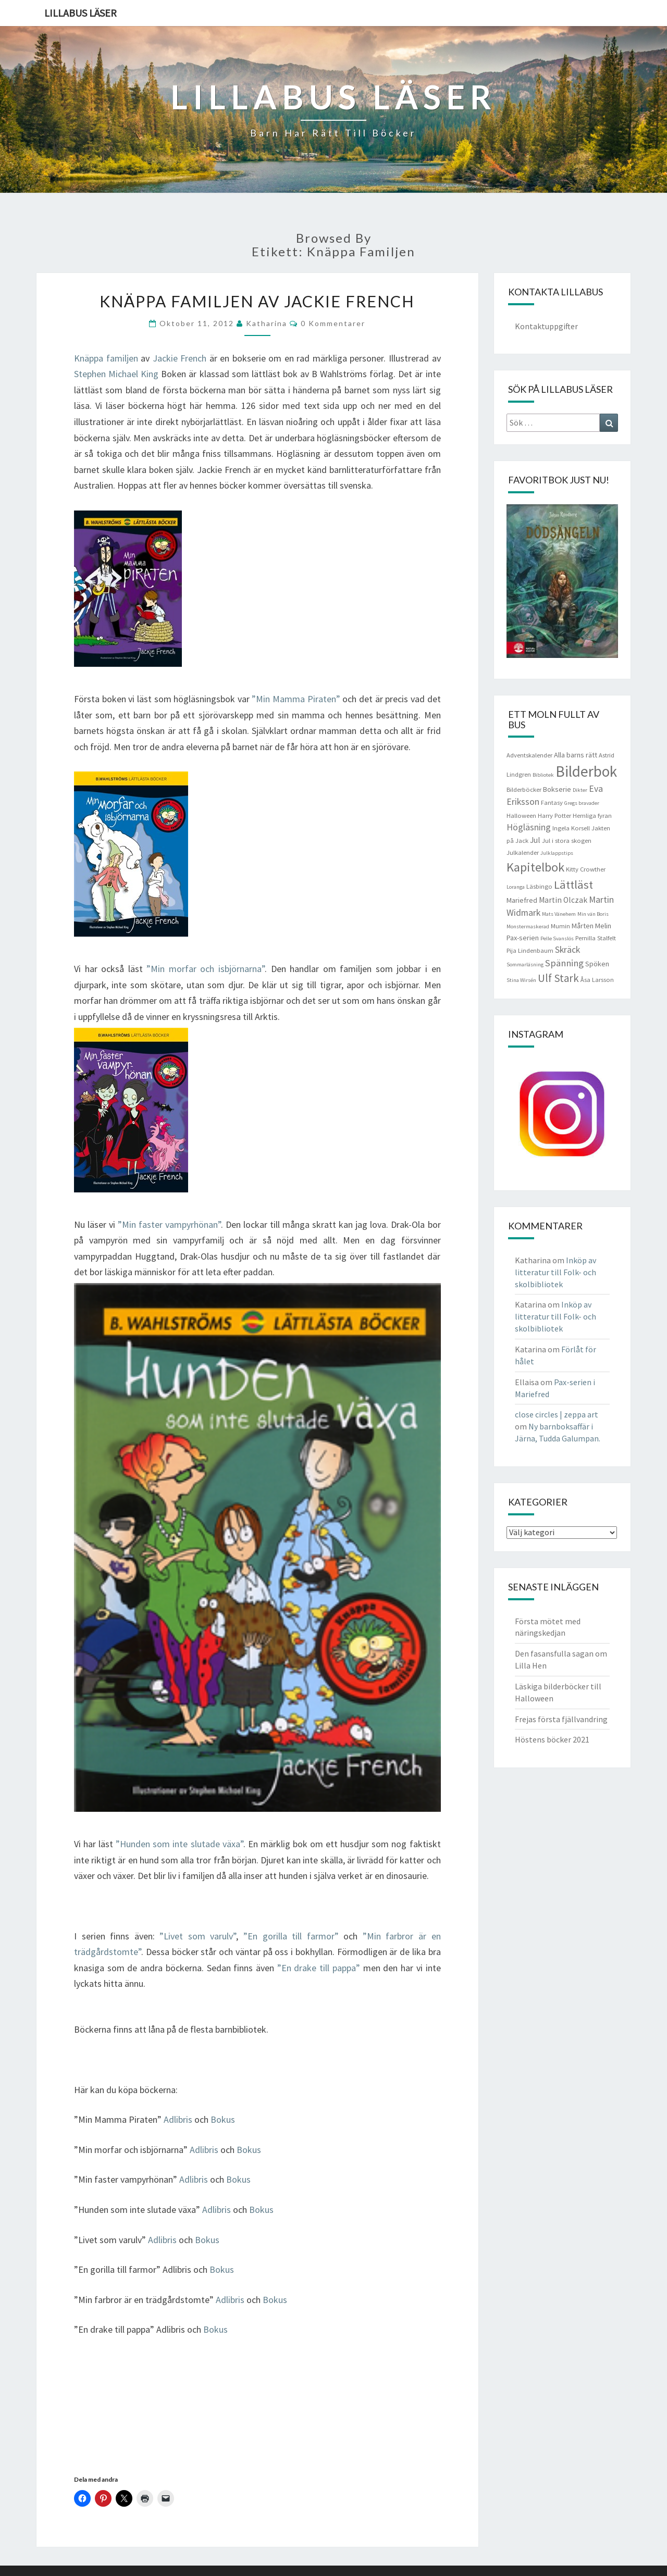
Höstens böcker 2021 (552, 1739)
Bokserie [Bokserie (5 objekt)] (557, 789)
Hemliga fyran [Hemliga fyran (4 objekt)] (592, 815)
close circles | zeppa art (556, 1414)
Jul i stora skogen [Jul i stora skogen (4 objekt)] (566, 840)
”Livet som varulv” (197, 1936)
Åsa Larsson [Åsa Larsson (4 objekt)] (597, 980)
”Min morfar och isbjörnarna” (204, 969)
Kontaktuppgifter (546, 326)
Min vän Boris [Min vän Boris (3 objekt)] (593, 914)
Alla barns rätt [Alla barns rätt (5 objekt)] (575, 755)
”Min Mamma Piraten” (296, 699)
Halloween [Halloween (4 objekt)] (521, 815)
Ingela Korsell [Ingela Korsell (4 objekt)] (571, 828)
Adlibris (178, 2119)
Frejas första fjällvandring (561, 1719)
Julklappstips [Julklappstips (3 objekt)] (556, 853)
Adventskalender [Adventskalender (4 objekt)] (529, 755)
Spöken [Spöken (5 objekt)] (597, 963)
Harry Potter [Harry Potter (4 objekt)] (554, 815)
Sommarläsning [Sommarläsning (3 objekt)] (525, 964)
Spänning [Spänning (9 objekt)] (564, 963)
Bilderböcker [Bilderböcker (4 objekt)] (524, 789)
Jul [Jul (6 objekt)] (535, 840)
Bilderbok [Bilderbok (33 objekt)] (586, 771)
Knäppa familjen (106, 358)
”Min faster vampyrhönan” (169, 1224)
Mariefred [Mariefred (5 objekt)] (522, 900)
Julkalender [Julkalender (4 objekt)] (523, 852)
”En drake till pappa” (318, 1968)
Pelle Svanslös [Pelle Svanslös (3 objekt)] (557, 938)
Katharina (266, 323)
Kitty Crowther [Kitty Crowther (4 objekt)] (586, 869)
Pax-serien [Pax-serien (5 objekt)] (523, 937)
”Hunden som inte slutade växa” (179, 1844)
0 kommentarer (333, 323)
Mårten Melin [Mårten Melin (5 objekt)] (591, 925)
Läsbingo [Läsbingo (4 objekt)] (539, 886)
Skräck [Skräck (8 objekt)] (567, 949)
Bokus (223, 2119)
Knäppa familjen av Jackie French (257, 301)
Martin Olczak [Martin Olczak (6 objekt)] (563, 900)
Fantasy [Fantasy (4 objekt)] (552, 802)
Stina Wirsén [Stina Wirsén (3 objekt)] (521, 980)
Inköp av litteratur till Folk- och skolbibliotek (555, 1272)
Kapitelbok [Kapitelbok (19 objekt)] (535, 867)
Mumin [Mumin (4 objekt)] (560, 926)
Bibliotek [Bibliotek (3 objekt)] (543, 774)
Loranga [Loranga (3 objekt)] (516, 886)
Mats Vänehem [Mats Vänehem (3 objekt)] (559, 914)
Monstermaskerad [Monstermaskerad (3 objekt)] (528, 926)
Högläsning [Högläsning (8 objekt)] (529, 827)
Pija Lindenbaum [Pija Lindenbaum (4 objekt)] (530, 950)
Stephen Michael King (116, 374)
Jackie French (180, 358)
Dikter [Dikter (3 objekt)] (580, 790)
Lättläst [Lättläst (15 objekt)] (573, 884)
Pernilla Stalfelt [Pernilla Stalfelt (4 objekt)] (595, 938)
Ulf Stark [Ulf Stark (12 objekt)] (558, 978)
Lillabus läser (80, 12)
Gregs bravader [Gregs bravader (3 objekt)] (581, 803)
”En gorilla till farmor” (291, 1936)
